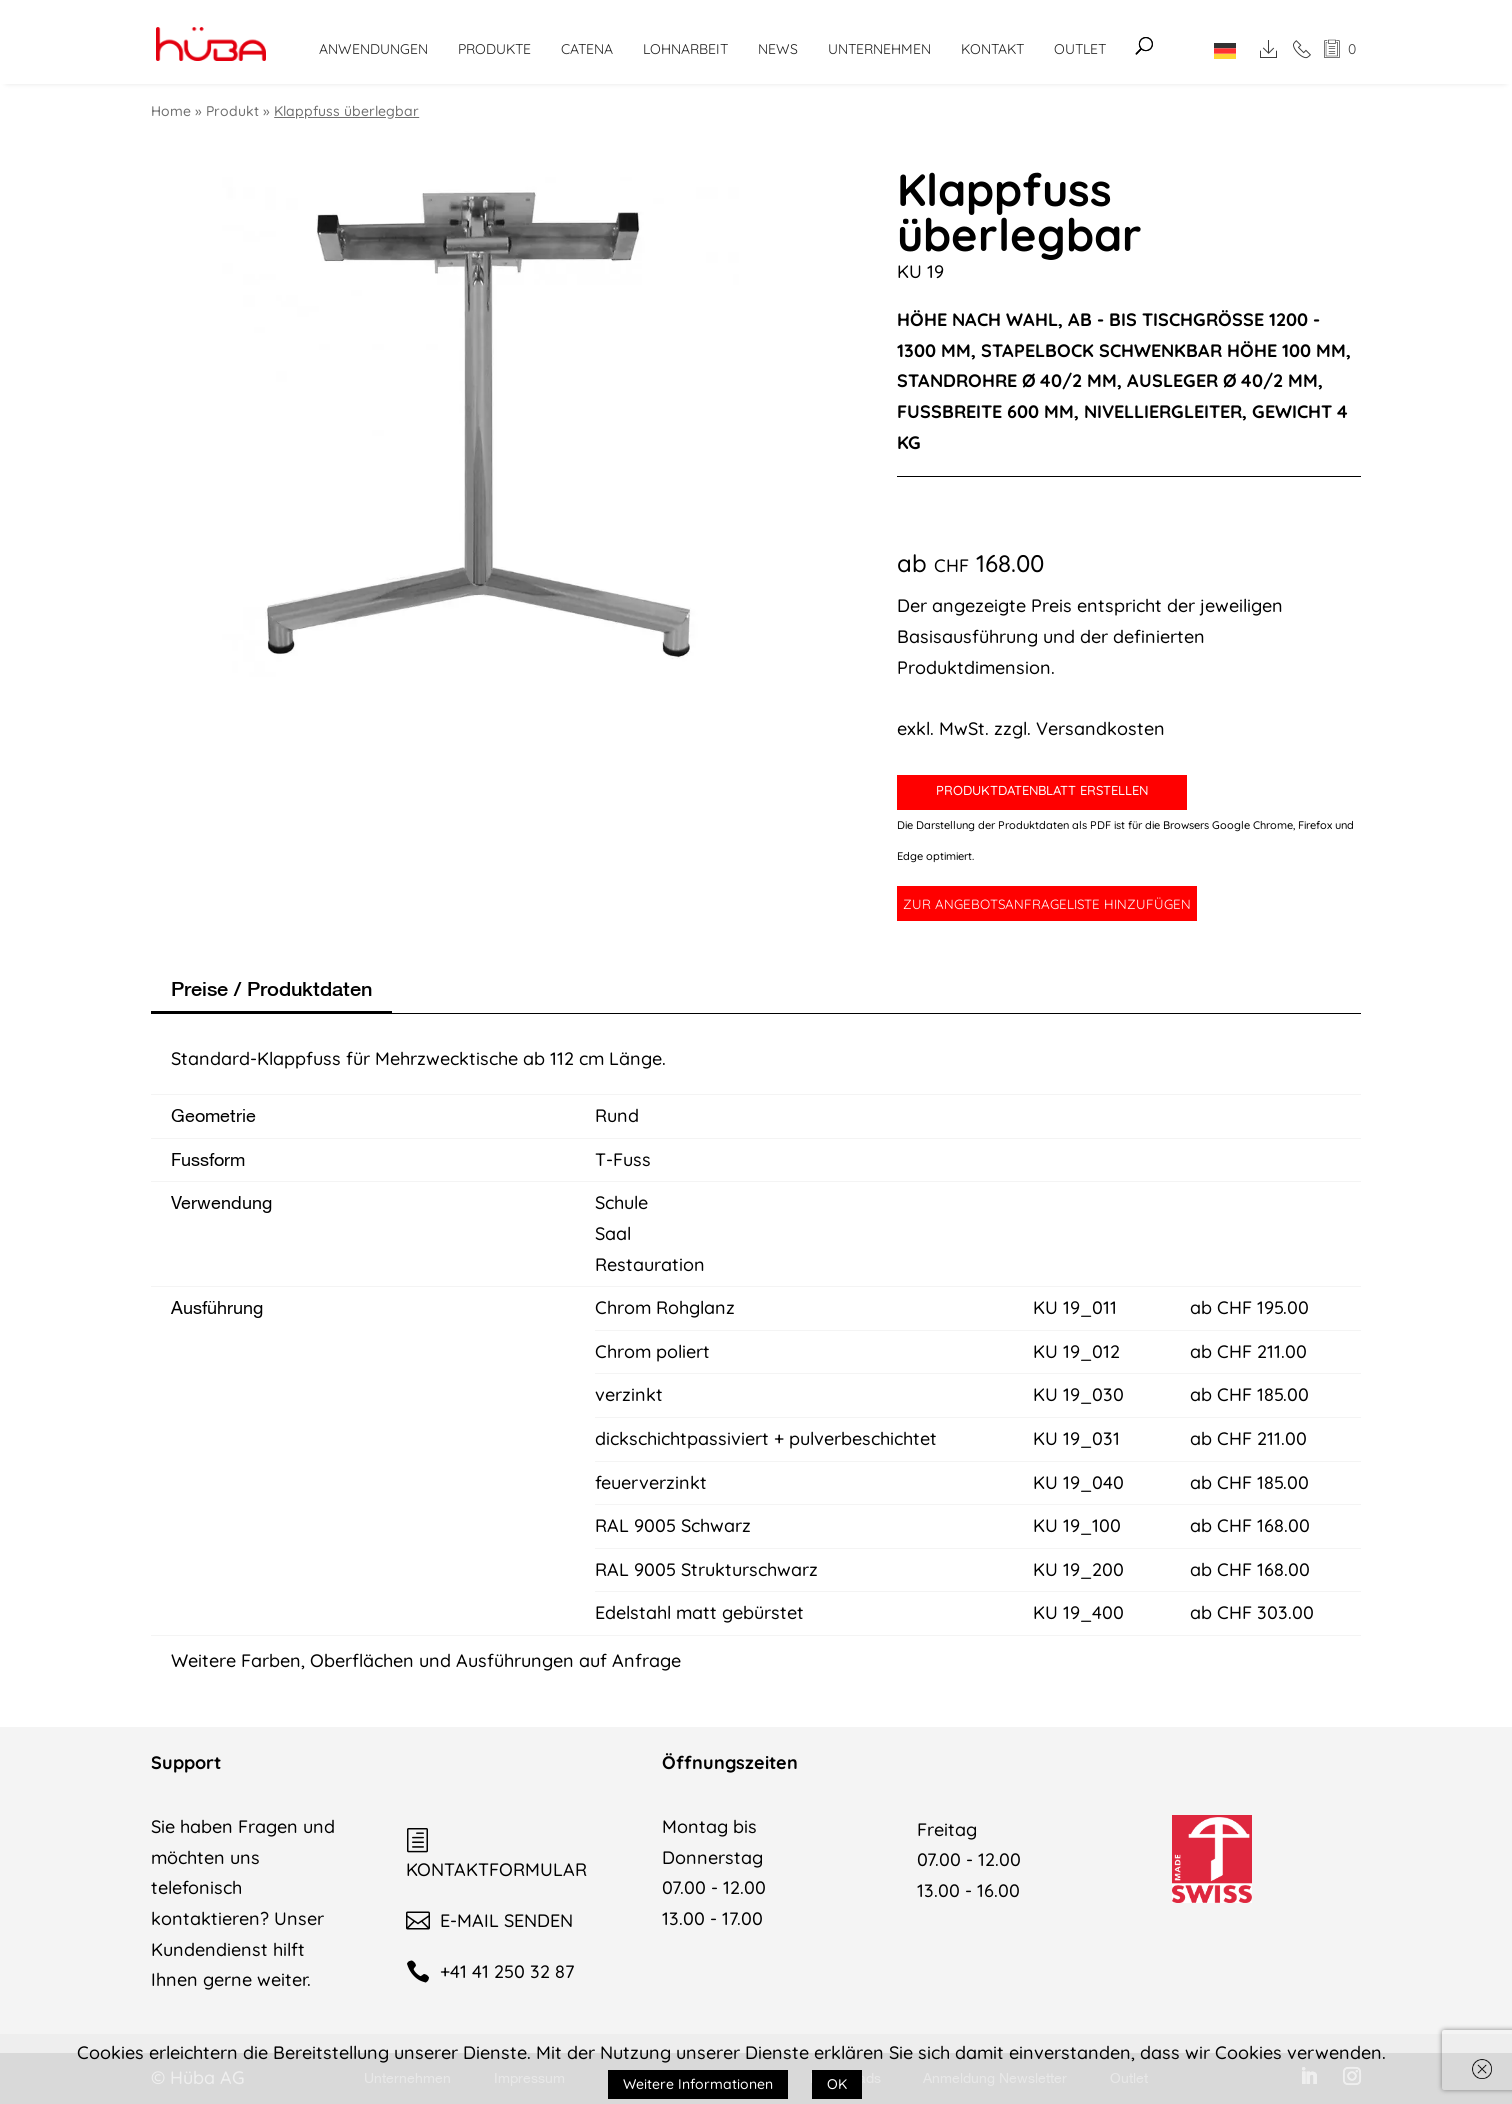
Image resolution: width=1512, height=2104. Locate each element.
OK (837, 2084)
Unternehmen (879, 49)
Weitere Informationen (698, 2084)
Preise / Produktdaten (271, 988)
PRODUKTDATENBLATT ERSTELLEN (1042, 790)
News (778, 49)
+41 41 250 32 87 (490, 1971)
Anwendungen (373, 49)
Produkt (232, 111)
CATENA (587, 49)
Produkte (494, 49)
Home (171, 111)
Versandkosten (1100, 728)
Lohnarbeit (685, 49)
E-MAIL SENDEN (489, 1920)
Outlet (1080, 49)
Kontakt (992, 49)
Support (186, 1762)
